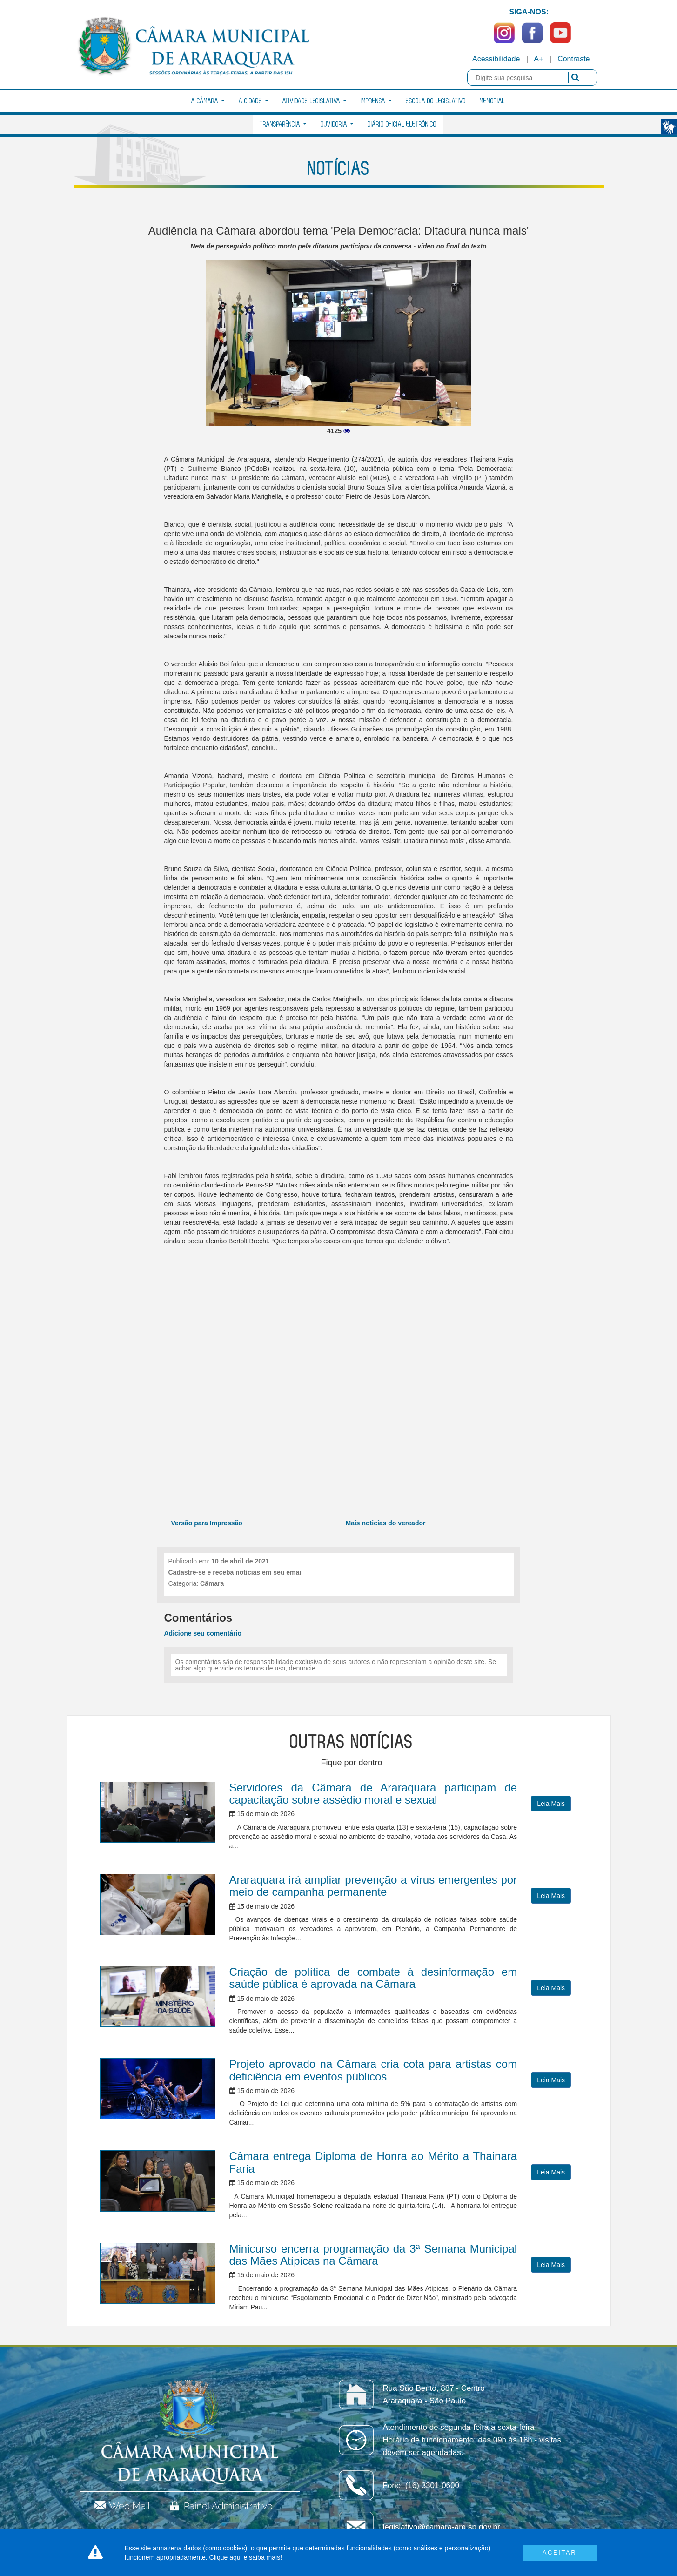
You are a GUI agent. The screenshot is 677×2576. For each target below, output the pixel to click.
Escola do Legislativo (436, 101)
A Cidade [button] (253, 101)
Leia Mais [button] (551, 1803)
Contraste (573, 59)
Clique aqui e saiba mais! (245, 2557)
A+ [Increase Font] (538, 59)
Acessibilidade (496, 59)
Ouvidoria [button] (337, 124)
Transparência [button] (283, 124)
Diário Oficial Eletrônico (402, 124)
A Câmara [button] (208, 101)
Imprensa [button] (376, 101)
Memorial (492, 101)
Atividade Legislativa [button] (314, 101)
